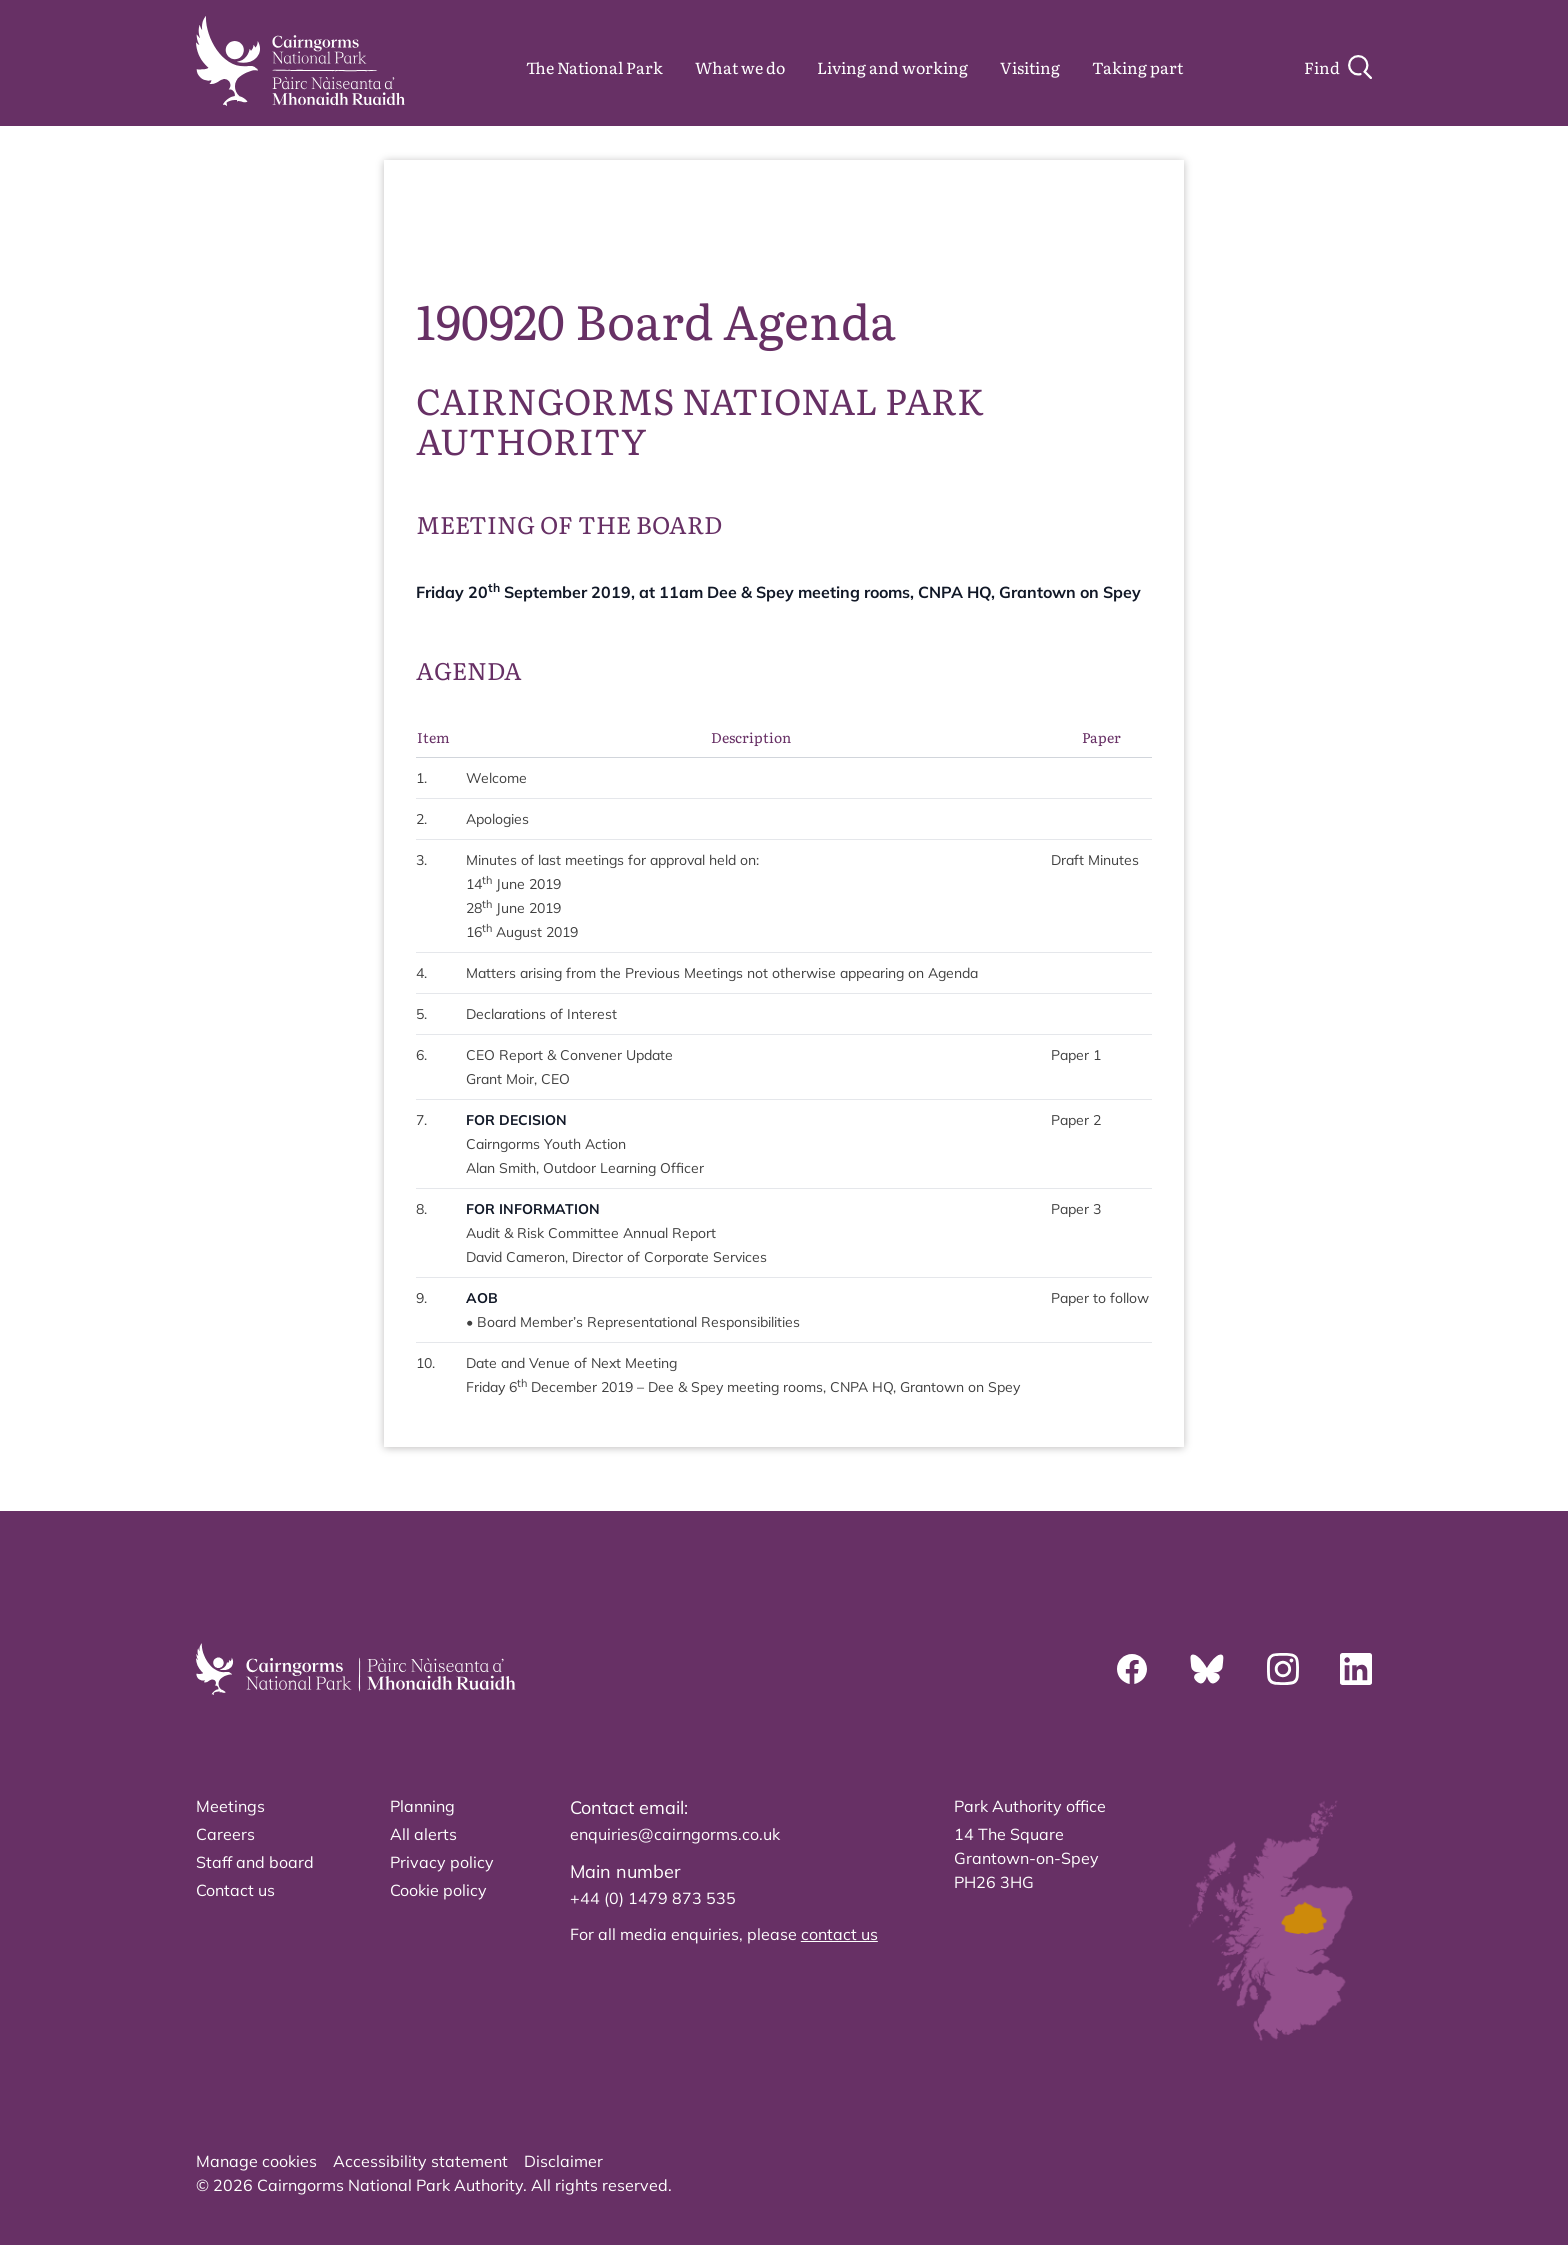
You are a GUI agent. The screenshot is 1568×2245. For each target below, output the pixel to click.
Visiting (1030, 67)
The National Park (594, 67)
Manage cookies (256, 2161)
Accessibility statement (420, 2161)
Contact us (235, 1890)
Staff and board (255, 1862)
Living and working (892, 67)
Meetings (230, 1806)
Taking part (1137, 67)
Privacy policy (442, 1862)
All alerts (423, 1834)
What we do (740, 67)
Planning (422, 1806)
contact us (839, 1934)
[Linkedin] (1356, 1669)
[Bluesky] (1207, 1669)
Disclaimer (563, 2161)
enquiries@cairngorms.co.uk (675, 1834)
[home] (300, 61)
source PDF (1091, 220)
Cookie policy (438, 1890)
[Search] (1338, 67)
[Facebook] (1132, 1669)
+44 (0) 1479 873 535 (653, 1898)
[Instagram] (1283, 1669)
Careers (225, 1834)
